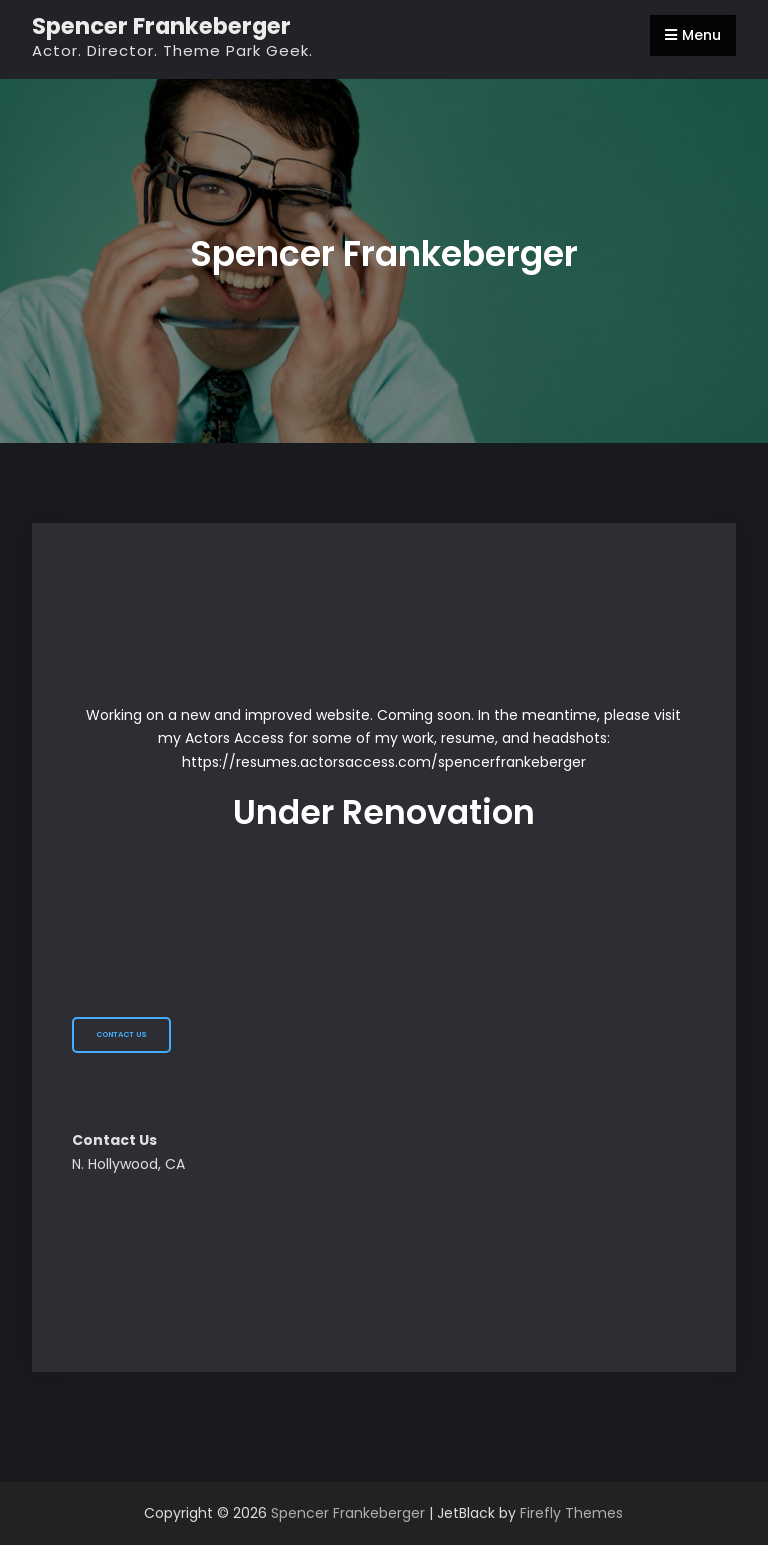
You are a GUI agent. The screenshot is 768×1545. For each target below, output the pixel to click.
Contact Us (121, 1034)
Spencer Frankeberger (161, 26)
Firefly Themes (571, 1513)
